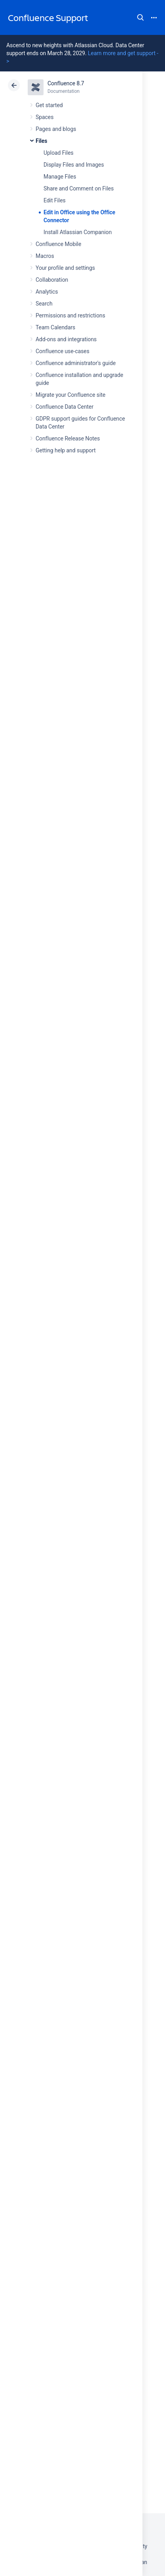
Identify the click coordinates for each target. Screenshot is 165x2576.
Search (140, 17)
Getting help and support (66, 450)
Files (41, 141)
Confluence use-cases (62, 351)
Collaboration (52, 280)
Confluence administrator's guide (76, 363)
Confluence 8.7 (65, 83)
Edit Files (55, 200)
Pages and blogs (56, 129)
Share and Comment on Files (79, 188)
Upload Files (59, 153)
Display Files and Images (74, 164)
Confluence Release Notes (68, 438)
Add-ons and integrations (66, 339)
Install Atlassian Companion (78, 232)
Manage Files (60, 176)
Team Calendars (55, 327)
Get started (49, 105)
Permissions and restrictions (70, 315)
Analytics (47, 291)
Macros (45, 256)
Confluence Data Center (64, 407)
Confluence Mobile (58, 244)
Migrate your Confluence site (70, 395)
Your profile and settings (65, 268)
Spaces (44, 117)
